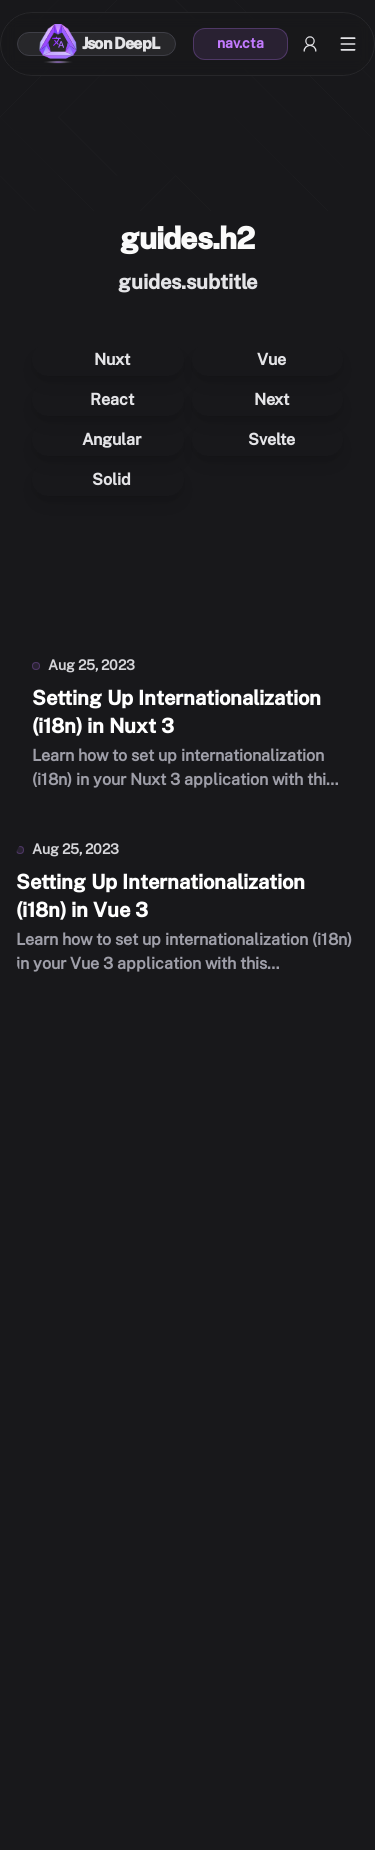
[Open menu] (348, 44)
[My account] (310, 44)
